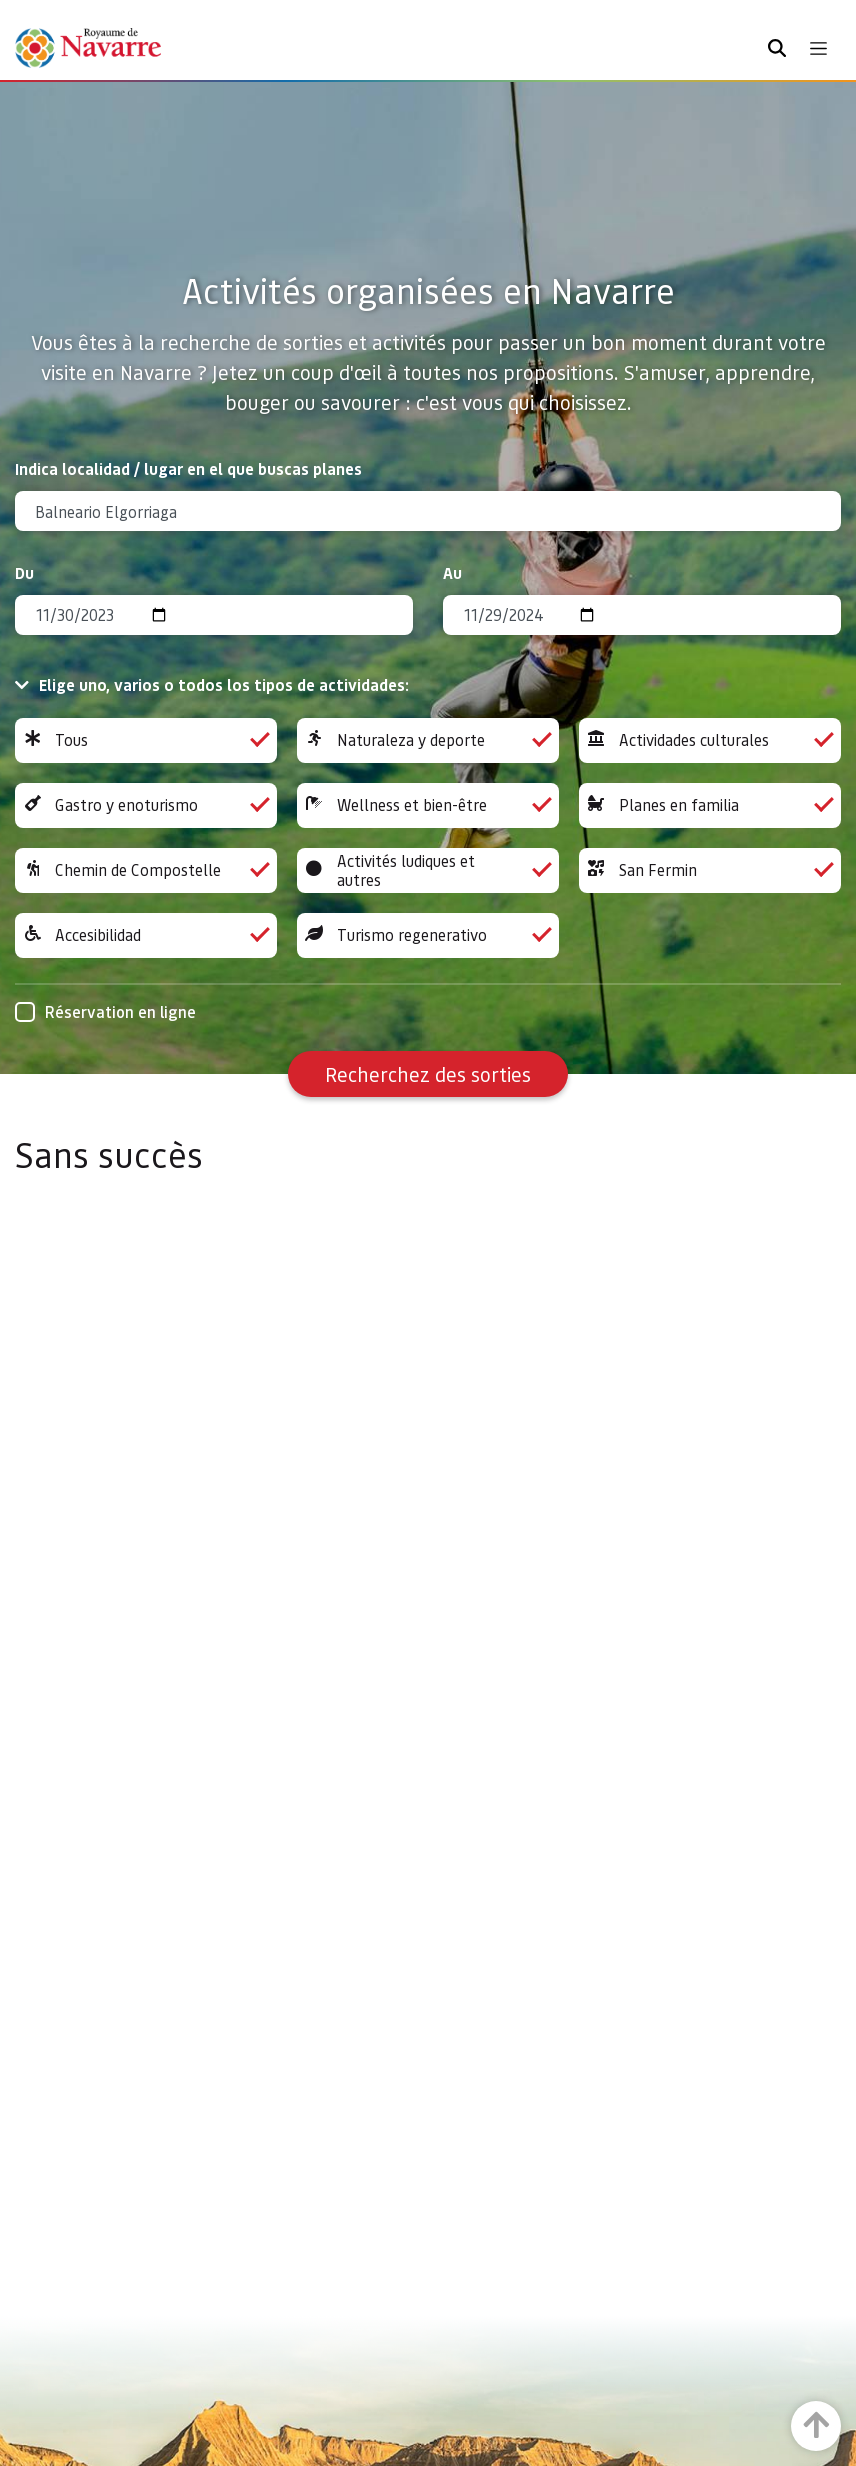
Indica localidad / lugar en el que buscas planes (188, 468)
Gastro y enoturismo (146, 805)
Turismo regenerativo (428, 935)
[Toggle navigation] (818, 48)
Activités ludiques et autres (428, 870)
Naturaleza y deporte (428, 740)
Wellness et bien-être (428, 805)
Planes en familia (710, 805)
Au (452, 572)
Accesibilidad (146, 935)
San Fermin (710, 870)
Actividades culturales (710, 740)
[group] (146, 740)
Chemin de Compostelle (146, 870)
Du (24, 572)
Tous (146, 740)
